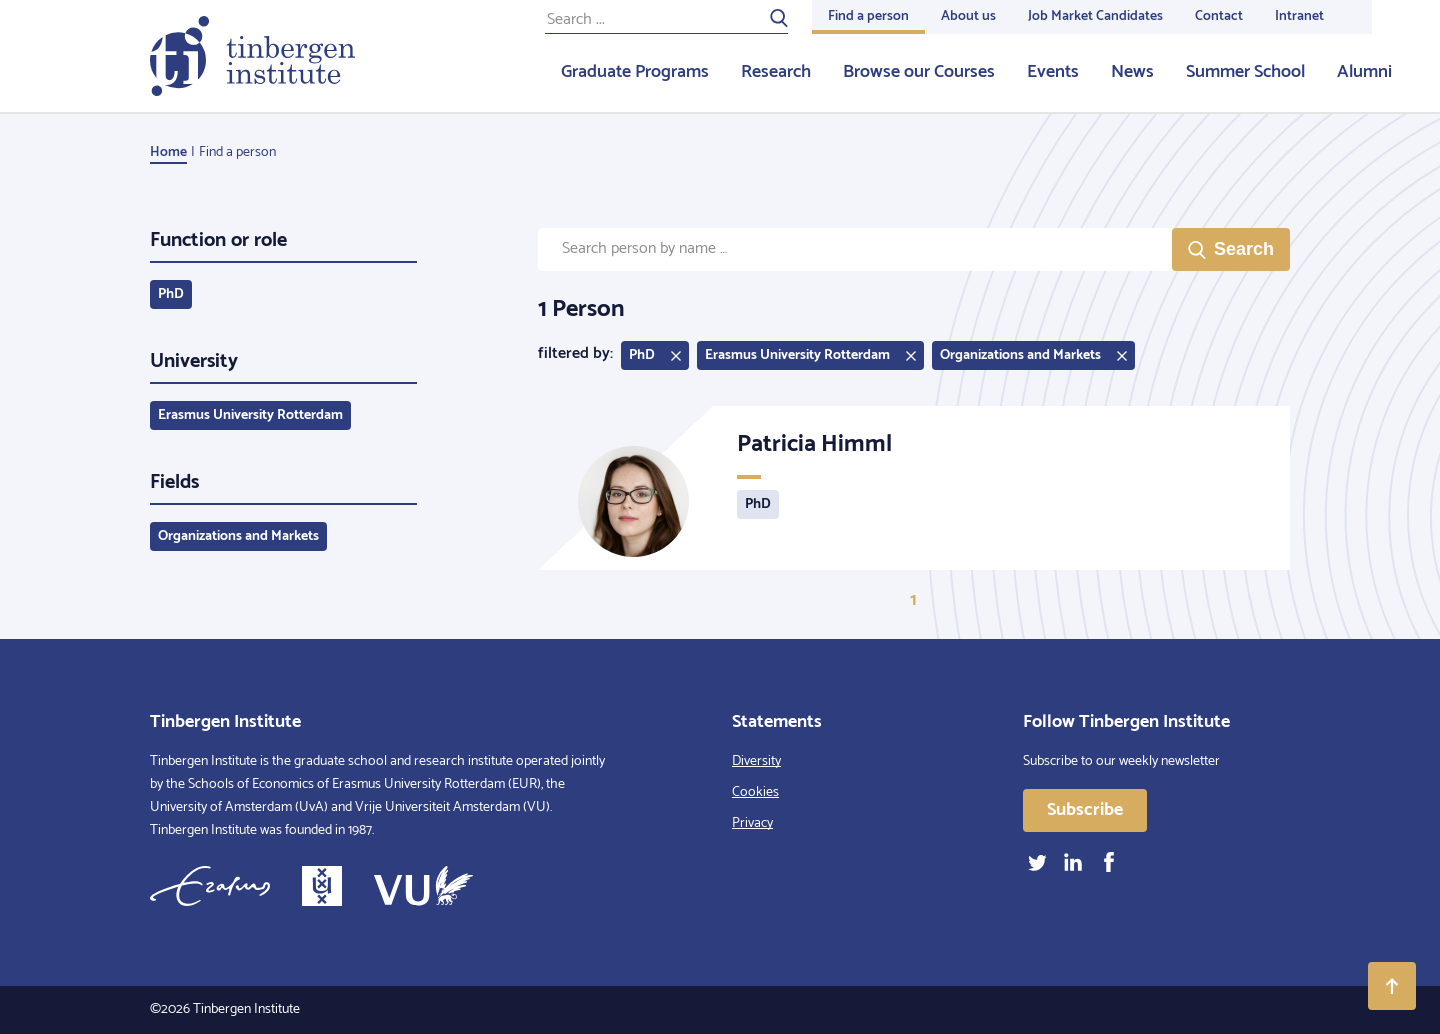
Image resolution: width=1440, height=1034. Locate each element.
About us (968, 16)
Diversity (756, 761)
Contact (1219, 16)
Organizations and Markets (238, 536)
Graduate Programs (635, 72)
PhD (171, 294)
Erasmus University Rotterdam (250, 415)
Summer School (1245, 72)
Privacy (752, 823)
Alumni (1364, 72)
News (1132, 72)
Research (776, 72)
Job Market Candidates (1095, 16)
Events (1053, 72)
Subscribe (1085, 810)
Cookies (755, 792)
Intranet (1299, 16)
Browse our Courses (919, 72)
